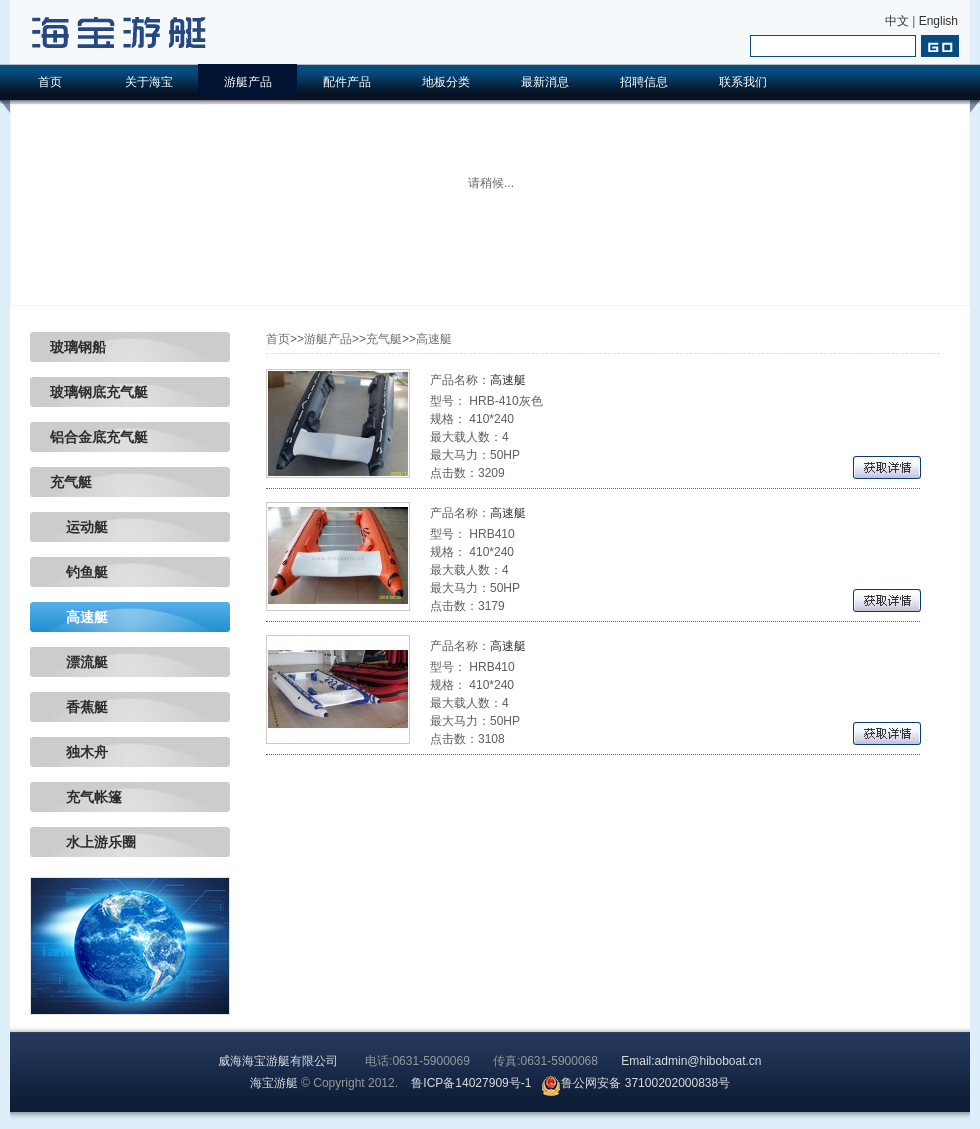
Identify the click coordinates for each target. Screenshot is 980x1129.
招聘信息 (644, 82)
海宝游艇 (274, 1083)
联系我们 (743, 82)
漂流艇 (79, 662)
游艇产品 (248, 82)
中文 (897, 21)
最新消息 (545, 82)
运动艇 (79, 527)
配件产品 (347, 82)
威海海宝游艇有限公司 (278, 1061)
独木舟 (79, 752)
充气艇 (71, 482)
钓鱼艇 (79, 572)
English (938, 21)
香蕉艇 (79, 707)
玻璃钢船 (78, 347)
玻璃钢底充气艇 (99, 392)
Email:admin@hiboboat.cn (691, 1061)
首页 (50, 82)
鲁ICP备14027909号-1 (471, 1083)
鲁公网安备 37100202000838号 (635, 1083)
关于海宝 (149, 82)
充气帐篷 (86, 797)
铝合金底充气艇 (99, 437)
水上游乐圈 (93, 842)
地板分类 (446, 82)
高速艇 (79, 617)
